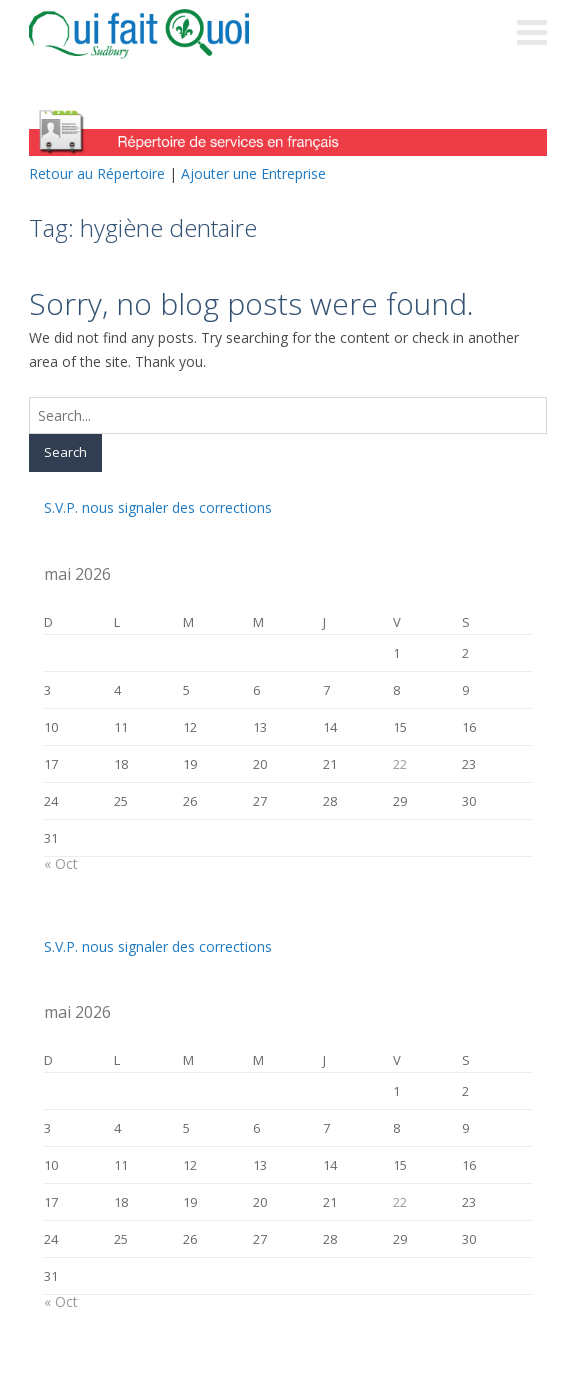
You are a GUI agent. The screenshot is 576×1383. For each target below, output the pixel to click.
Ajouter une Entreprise (253, 173)
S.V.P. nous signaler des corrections (158, 507)
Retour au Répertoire (97, 173)
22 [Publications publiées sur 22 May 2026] (400, 764)
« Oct (61, 863)
